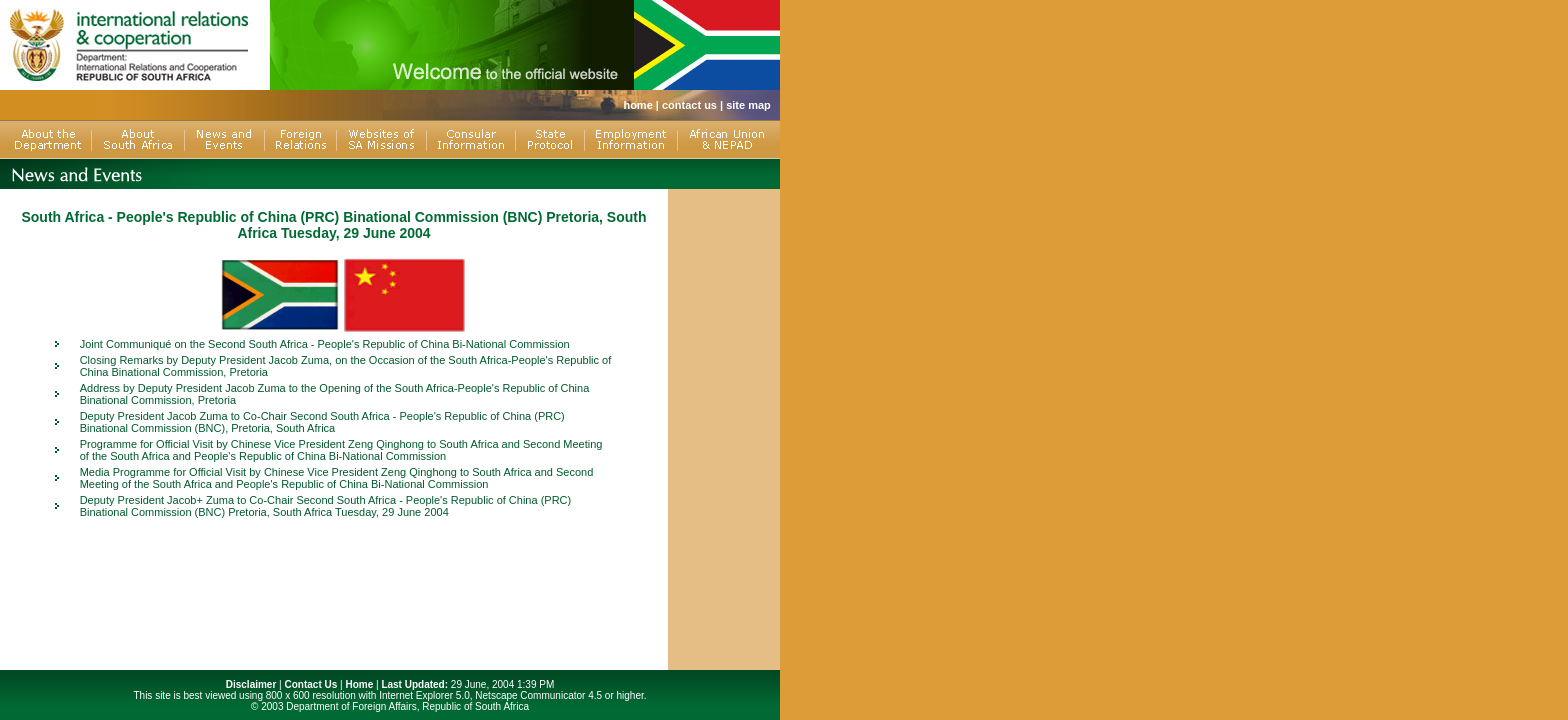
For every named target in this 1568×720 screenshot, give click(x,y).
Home (359, 684)
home (637, 105)
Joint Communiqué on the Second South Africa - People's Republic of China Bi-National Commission (325, 344)
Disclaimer (251, 684)
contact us (689, 105)
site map (748, 105)
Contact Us (310, 684)
